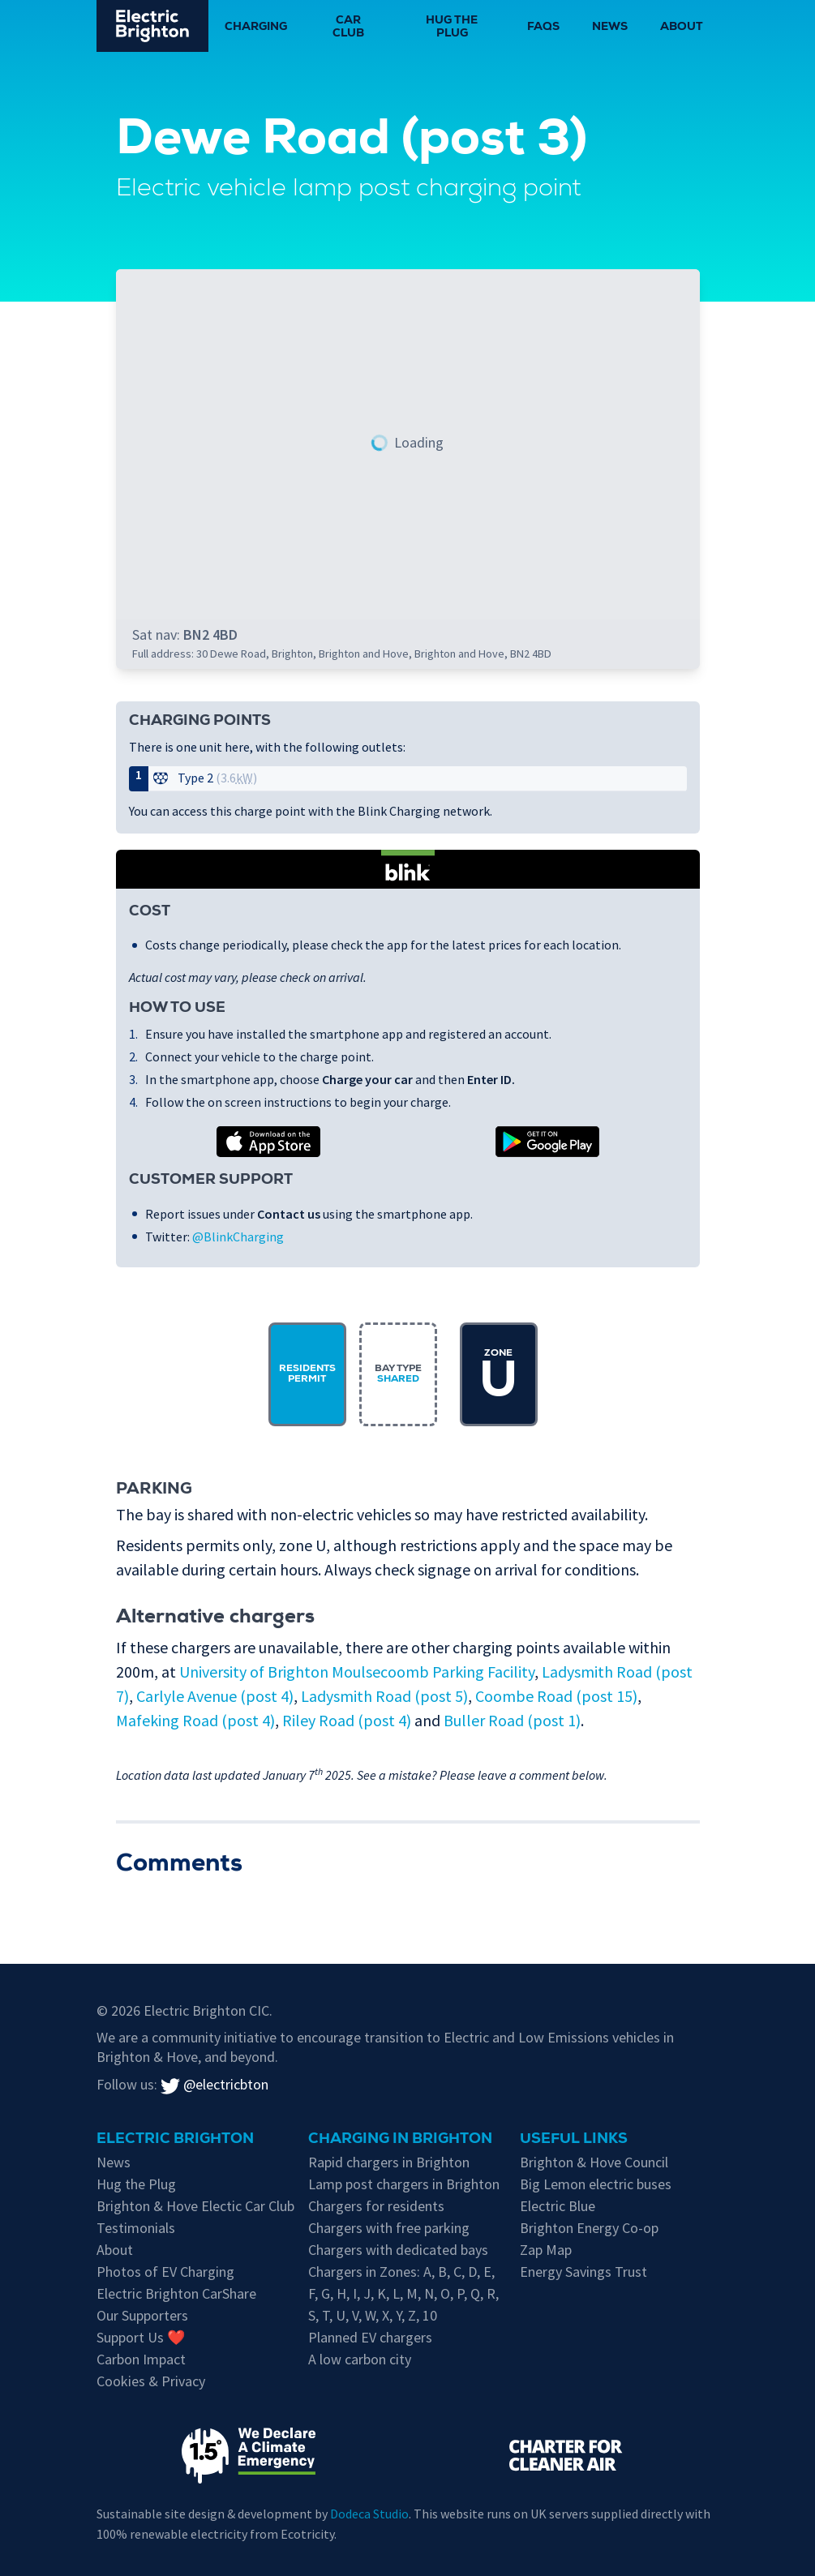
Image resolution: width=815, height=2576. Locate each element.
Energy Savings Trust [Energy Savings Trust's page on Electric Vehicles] (583, 2271)
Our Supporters (142, 2315)
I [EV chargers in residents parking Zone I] (355, 2293)
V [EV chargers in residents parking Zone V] (355, 2315)
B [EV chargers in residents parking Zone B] (442, 2271)
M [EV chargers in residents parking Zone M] (412, 2293)
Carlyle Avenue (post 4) (215, 1696)
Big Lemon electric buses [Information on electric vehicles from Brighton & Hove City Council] (595, 2184)
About (681, 27)
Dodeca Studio (369, 2513)
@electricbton (214, 2084)
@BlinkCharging (238, 1236)
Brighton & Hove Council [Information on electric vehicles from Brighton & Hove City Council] (594, 2162)
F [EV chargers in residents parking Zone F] (311, 2293)
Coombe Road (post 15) (556, 1696)
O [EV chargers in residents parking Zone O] (445, 2293)
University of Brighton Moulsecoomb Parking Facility (356, 1671)
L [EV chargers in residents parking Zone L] (396, 2293)
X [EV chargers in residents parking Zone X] (385, 2315)
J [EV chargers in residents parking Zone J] (367, 2293)
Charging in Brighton (400, 2139)
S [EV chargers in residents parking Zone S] (311, 2315)
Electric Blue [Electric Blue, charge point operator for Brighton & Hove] (557, 2206)
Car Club (348, 27)
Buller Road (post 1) (512, 1720)
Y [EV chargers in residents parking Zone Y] (398, 2315)
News (610, 27)
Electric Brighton (175, 2139)
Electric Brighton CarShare (176, 2293)
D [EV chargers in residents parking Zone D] (472, 2271)
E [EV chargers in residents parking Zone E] (487, 2271)
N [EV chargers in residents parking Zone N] (429, 2293)
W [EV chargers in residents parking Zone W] (370, 2315)
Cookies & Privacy (151, 2381)
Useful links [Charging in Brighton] (574, 2139)
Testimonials (136, 2227)
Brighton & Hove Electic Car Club (195, 2206)
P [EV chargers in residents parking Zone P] (460, 2293)
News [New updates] (114, 2162)
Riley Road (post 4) (346, 1720)
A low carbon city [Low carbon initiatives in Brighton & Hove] (359, 2359)
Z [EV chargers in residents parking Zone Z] (412, 2315)
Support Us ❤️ (141, 2337)
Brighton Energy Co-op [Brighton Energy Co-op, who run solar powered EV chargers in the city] (589, 2227)
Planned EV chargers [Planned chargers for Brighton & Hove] (370, 2337)
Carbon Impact (141, 2359)
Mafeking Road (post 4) (195, 1720)
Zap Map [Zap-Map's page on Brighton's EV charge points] (546, 2249)
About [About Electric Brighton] (115, 2249)
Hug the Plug (452, 27)
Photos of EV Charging (165, 2271)
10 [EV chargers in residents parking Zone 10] (430, 2315)
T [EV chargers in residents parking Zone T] (325, 2315)
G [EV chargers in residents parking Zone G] (325, 2293)
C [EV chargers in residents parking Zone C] (457, 2271)
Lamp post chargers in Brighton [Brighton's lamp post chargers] (404, 2184)
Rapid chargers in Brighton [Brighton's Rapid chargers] (389, 2162)
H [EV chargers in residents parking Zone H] (341, 2293)
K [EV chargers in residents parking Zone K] (381, 2293)
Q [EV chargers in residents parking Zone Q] (475, 2293)
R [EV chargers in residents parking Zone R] (491, 2293)
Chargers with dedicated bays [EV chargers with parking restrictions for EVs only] (398, 2249)
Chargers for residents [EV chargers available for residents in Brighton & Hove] (376, 2206)
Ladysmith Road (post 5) (384, 1696)
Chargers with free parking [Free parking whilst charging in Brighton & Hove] (389, 2227)
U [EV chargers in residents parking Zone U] (340, 2315)
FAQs (543, 27)
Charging (256, 27)
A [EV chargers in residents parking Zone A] (427, 2271)
